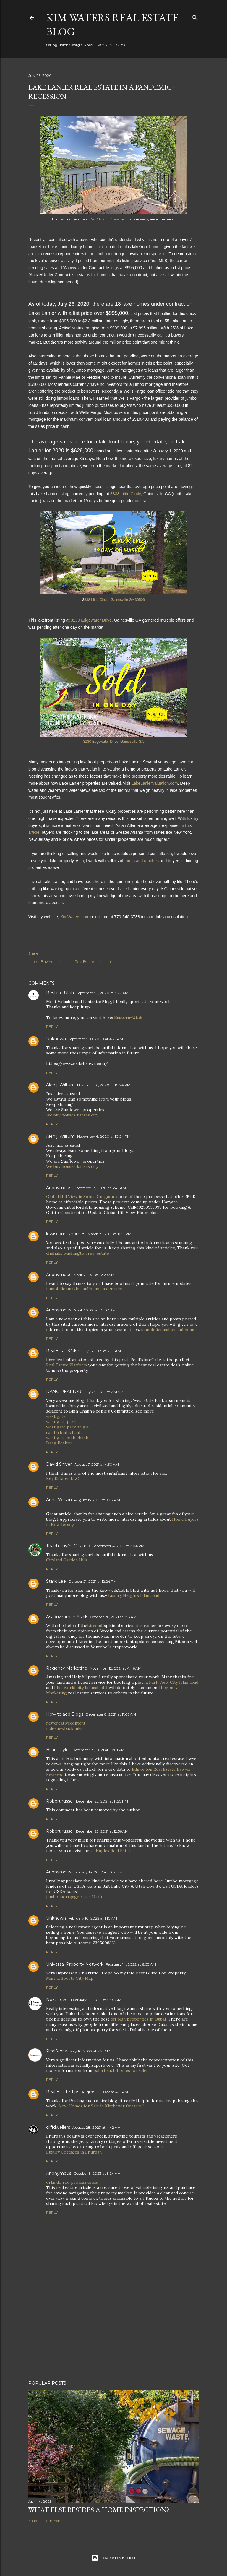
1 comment (52, 2520)
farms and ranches (141, 860)
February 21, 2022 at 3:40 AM (96, 2000)
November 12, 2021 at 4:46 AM (115, 1668)
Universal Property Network (74, 1964)
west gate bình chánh (67, 1437)
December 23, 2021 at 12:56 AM (102, 1831)
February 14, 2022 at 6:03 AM (131, 1964)
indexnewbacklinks (64, 1728)
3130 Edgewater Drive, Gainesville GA (113, 742)
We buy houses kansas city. (72, 1115)
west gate (56, 1416)
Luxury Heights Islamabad (133, 1595)
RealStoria (56, 2051)
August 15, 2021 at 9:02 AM (97, 1500)
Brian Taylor (58, 1749)
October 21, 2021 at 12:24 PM (92, 1581)
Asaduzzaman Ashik (66, 1616)
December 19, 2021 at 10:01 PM (98, 1750)
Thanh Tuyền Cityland (68, 1545)
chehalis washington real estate (77, 1253)
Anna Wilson (59, 1499)
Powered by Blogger (113, 2557)
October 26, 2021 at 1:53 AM (113, 1617)
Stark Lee (56, 1581)
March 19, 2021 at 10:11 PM (109, 1234)
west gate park (61, 1421)
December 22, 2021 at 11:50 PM (102, 1801)
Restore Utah (60, 992)
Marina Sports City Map (69, 1978)
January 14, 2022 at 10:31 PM (98, 1872)
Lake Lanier (105, 961)
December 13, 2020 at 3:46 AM (100, 1188)
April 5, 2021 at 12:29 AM (94, 1274)
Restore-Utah (128, 1017)
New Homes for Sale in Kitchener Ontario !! (101, 2106)
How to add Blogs (64, 1714)
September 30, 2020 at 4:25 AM (95, 1039)
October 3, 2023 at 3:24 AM (97, 2173)
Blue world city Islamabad (79, 1687)
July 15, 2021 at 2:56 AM (101, 1351)
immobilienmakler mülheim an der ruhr (84, 1288)
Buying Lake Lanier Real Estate (67, 961)
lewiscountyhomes (65, 1233)
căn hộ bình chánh (64, 1432)
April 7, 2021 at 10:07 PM (95, 1310)
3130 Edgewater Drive (91, 620)
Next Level (57, 1999)
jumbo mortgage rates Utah (74, 1896)
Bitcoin (94, 1625)
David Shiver (59, 1464)
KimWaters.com (74, 916)
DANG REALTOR (63, 1391)
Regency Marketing (66, 1668)
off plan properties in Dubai (138, 2019)
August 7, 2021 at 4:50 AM (96, 1464)
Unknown (56, 1038)
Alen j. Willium (60, 1085)
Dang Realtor (59, 1443)
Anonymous (58, 1274)
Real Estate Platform (66, 1365)
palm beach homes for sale (119, 2070)
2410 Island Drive (104, 219)
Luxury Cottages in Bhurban (74, 2152)
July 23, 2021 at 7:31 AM (104, 1391)
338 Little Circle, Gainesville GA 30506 (114, 600)
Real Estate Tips (62, 2091)
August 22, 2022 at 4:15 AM (105, 2092)
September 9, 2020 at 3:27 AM (102, 993)
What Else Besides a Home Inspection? (98, 2509)
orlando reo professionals (72, 2182)
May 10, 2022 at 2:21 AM (89, 2051)
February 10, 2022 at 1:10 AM (92, 1918)
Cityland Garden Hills (67, 1560)
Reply (52, 1026)
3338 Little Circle (125, 493)
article (33, 832)
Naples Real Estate (114, 1850)
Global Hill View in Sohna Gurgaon (80, 1196)
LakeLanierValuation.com (155, 783)
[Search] (195, 17)
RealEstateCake (62, 1350)
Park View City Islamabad (173, 1682)
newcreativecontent (65, 1723)
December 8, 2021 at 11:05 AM (111, 1714)
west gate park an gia (67, 1427)
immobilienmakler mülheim (167, 1329)
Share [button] (33, 953)
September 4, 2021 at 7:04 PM (118, 1546)
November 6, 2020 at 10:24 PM (103, 1085)
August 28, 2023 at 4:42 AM (96, 2127)
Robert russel (60, 1801)
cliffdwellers (58, 2127)
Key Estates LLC (62, 1478)
